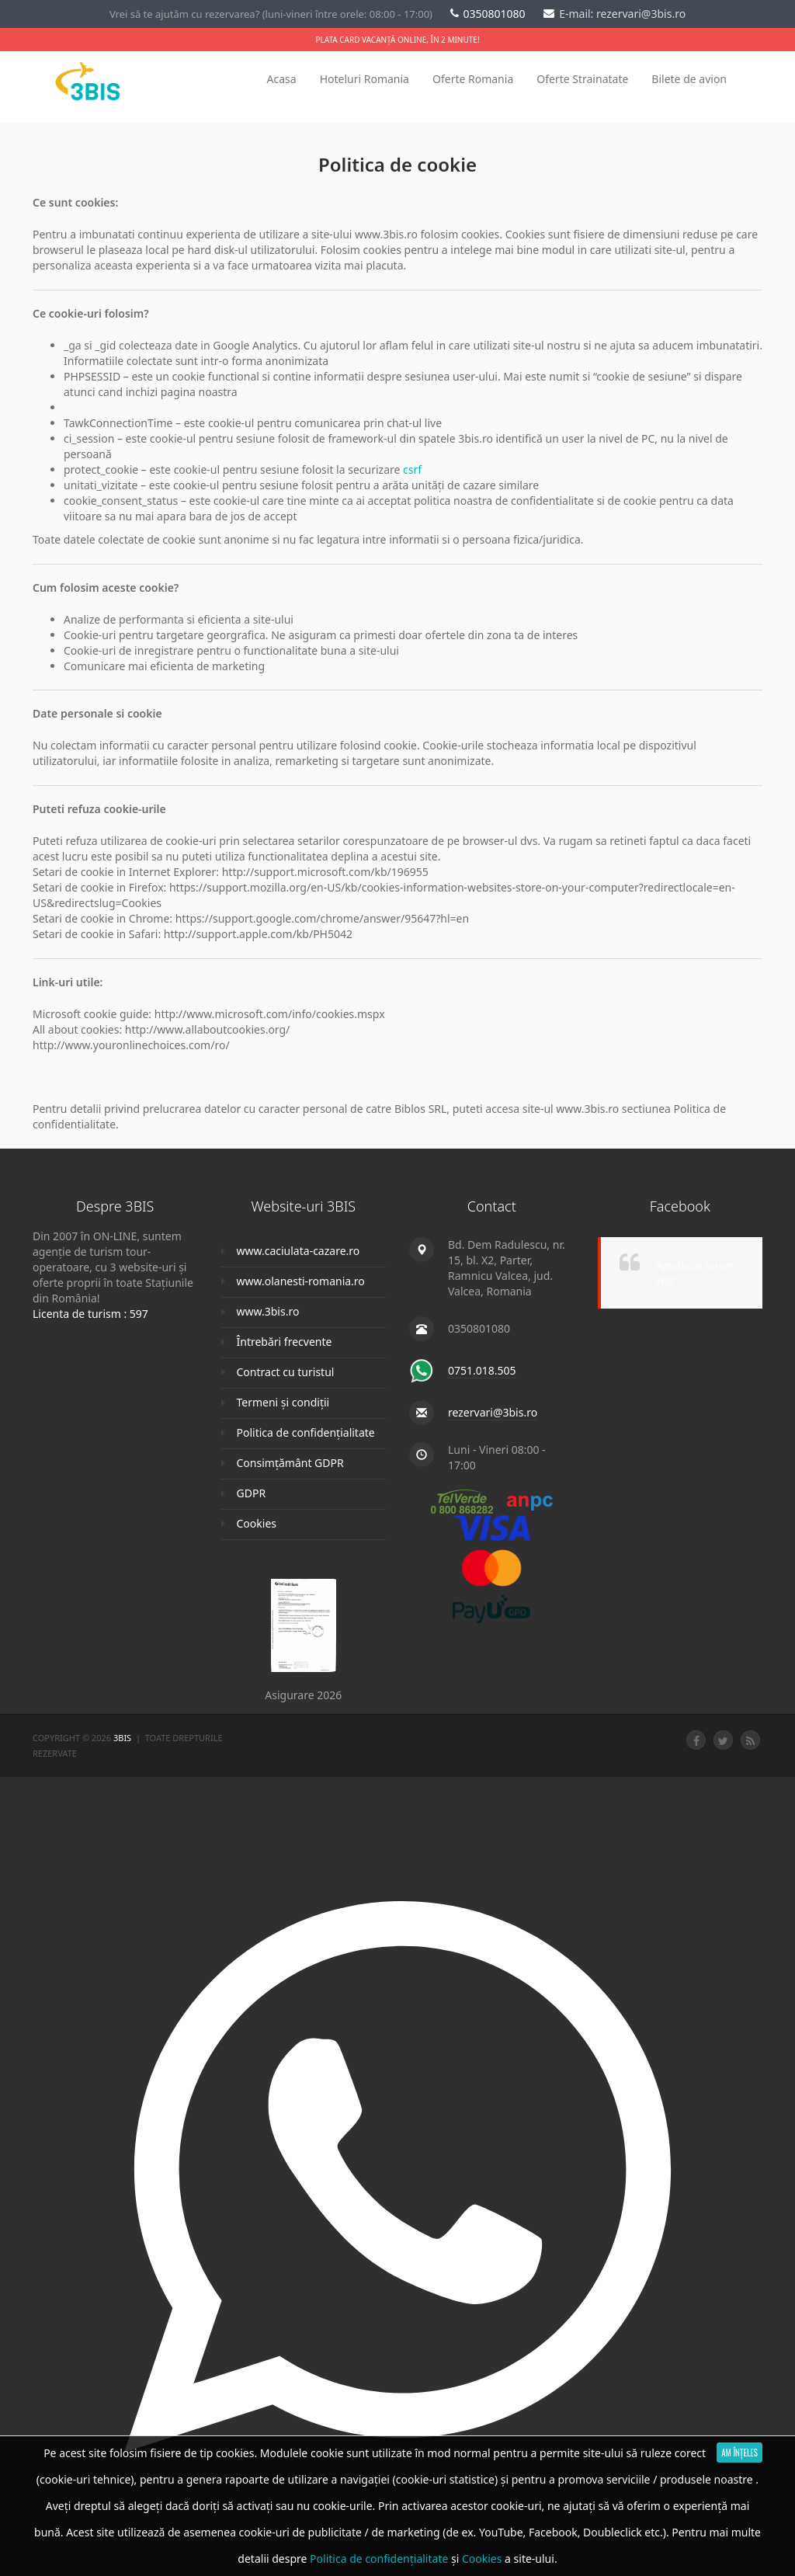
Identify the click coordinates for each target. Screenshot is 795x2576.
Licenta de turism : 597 (90, 1313)
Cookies (256, 1523)
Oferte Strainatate (582, 78)
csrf (412, 469)
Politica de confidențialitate (306, 1432)
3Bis (123, 1737)
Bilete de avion (689, 78)
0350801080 (489, 14)
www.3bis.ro (268, 1311)
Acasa (282, 78)
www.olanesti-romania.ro (301, 1281)
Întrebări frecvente (284, 1341)
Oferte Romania (472, 78)
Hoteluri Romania (364, 78)
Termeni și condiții (283, 1402)
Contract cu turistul (286, 1371)
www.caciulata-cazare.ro (298, 1250)
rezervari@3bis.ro (492, 1412)
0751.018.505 (482, 1370)
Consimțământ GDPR (290, 1462)
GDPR (251, 1493)
